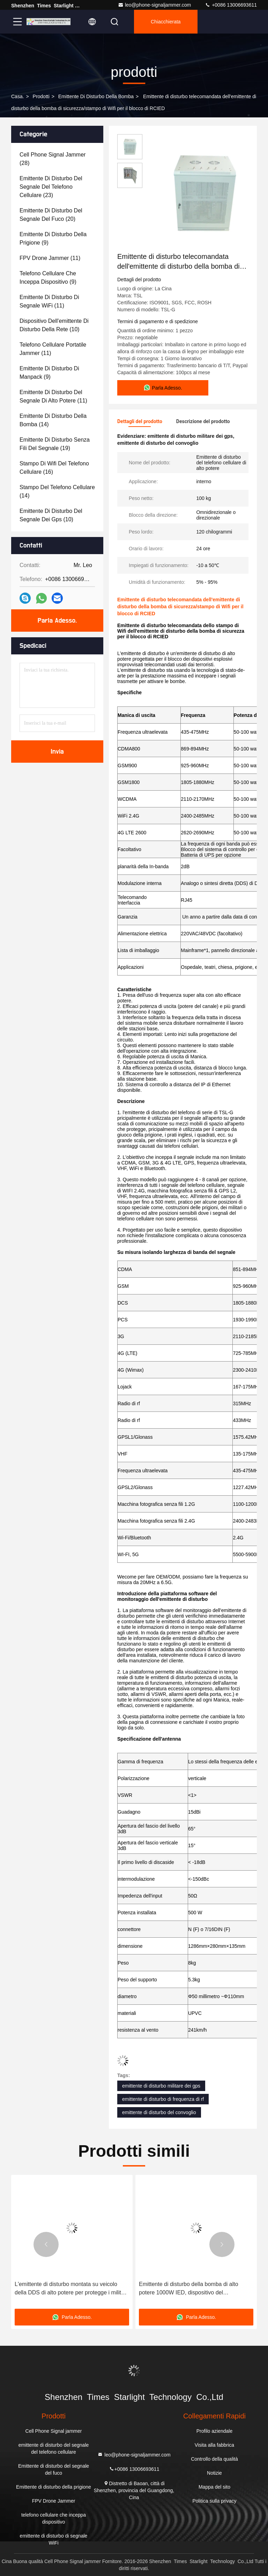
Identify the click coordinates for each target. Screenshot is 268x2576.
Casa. (17, 96)
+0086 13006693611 (231, 5)
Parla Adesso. (57, 620)
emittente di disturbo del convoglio (159, 2112)
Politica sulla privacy (214, 2501)
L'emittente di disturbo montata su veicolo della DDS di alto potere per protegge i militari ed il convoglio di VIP (71, 2289)
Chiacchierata (166, 21)
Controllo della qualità (214, 2459)
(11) (50, 258)
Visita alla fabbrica (214, 2445)
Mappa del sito (214, 2487)
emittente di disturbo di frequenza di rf (163, 2099)
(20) (51, 215)
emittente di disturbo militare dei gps (161, 2086)
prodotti (41, 96)
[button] (46, 2244)
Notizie (214, 2473)
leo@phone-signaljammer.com (154, 5)
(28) (52, 159)
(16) (54, 467)
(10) (54, 325)
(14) (53, 420)
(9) (53, 238)
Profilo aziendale (214, 2431)
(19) (55, 444)
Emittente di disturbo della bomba (96, 96)
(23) (51, 186)
